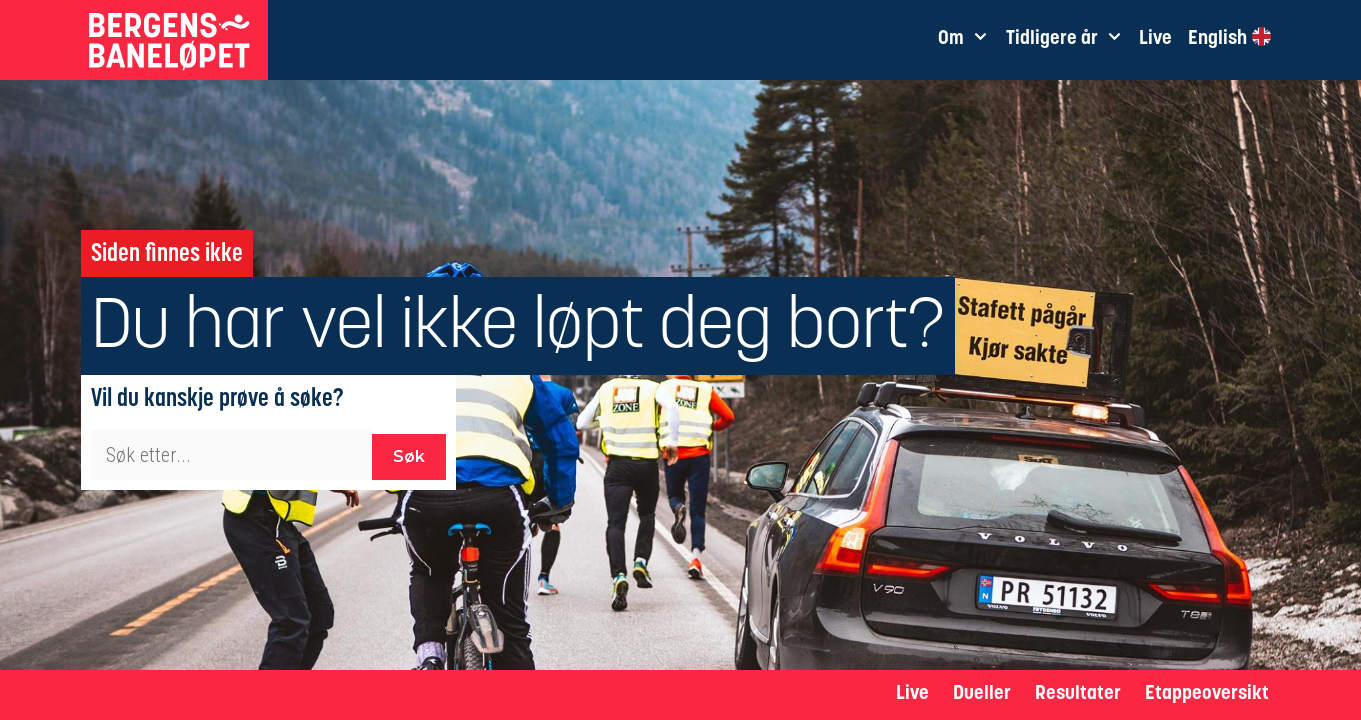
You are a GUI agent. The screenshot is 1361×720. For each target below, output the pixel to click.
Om (967, 40)
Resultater (1078, 694)
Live (912, 694)
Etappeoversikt (1207, 694)
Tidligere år (1068, 40)
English (1229, 38)
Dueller (982, 694)
